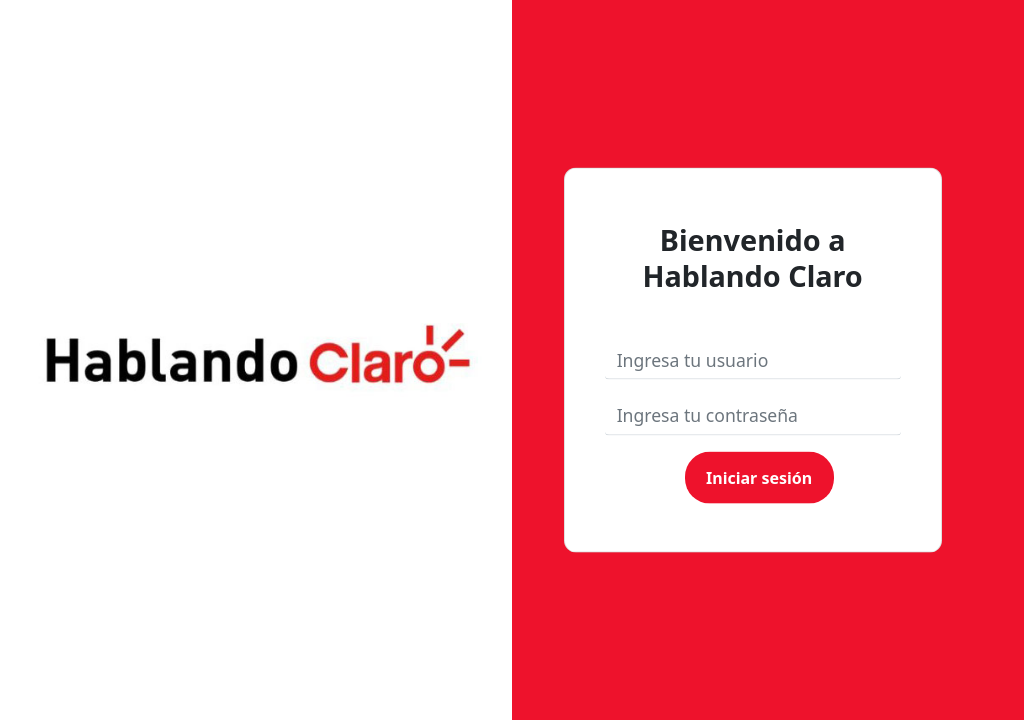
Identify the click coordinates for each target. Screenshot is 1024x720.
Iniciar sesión (759, 477)
